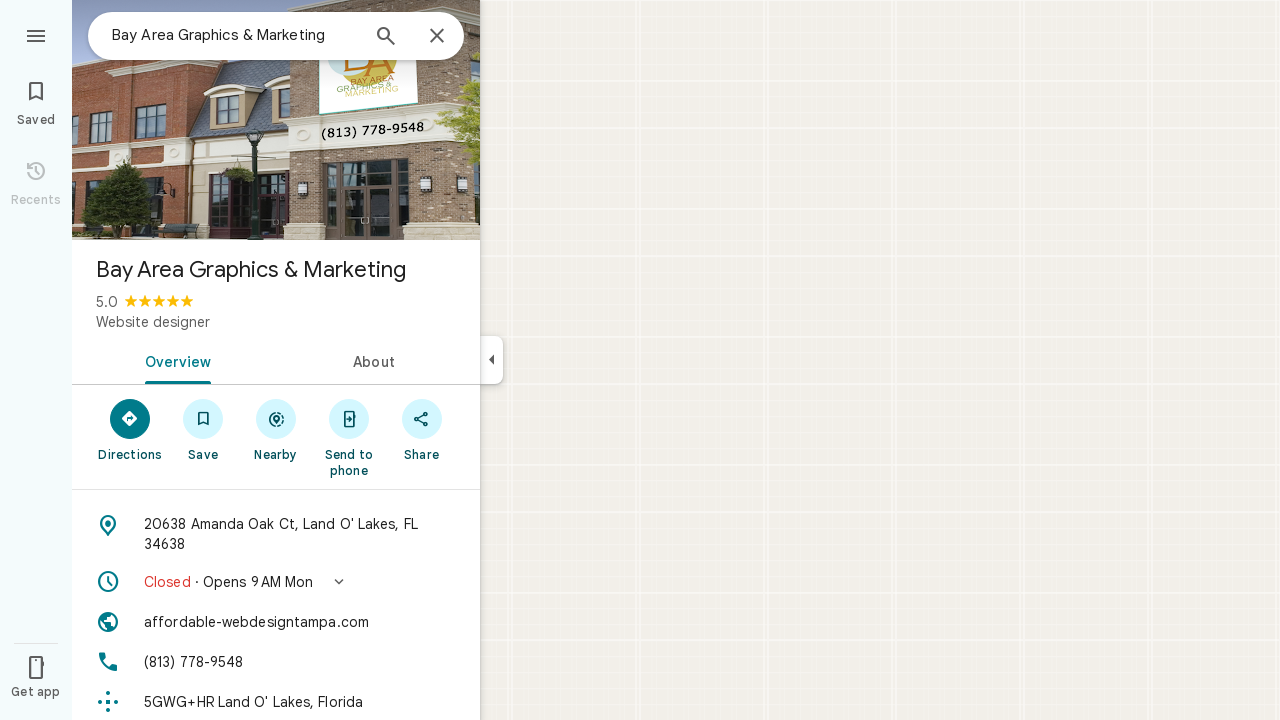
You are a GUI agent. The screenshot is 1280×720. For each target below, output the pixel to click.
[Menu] (36, 34)
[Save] (203, 429)
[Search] (386, 38)
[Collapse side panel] (491, 360)
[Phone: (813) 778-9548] (276, 662)
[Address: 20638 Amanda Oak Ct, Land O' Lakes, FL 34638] (276, 534)
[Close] (437, 37)
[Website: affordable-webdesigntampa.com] (276, 622)
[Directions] (130, 429)
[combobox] (235, 35)
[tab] (174, 360)
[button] (276, 582)
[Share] (421, 429)
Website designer (153, 322)
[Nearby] (276, 429)
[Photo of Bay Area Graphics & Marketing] (276, 120)
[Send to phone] (348, 437)
